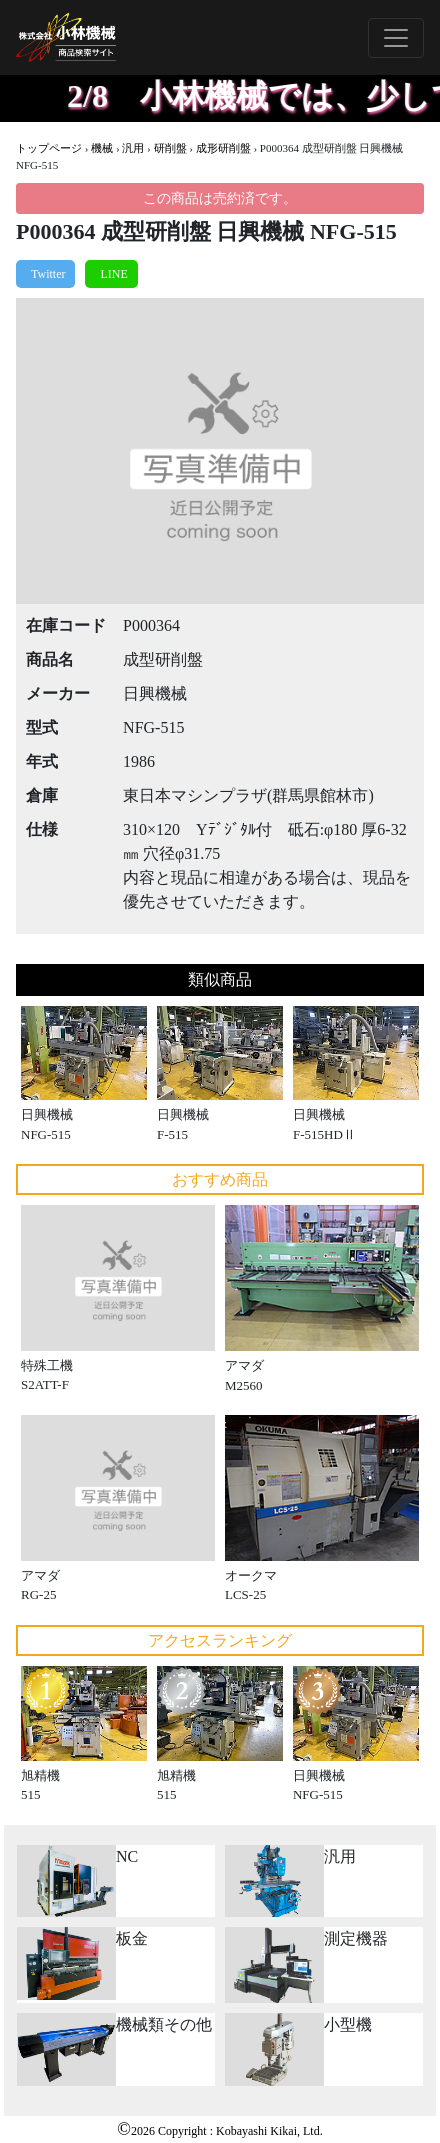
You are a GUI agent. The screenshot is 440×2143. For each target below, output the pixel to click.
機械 (102, 148)
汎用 (133, 148)
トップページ (49, 148)
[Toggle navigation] (396, 38)
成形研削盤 (223, 148)
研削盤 (170, 148)
